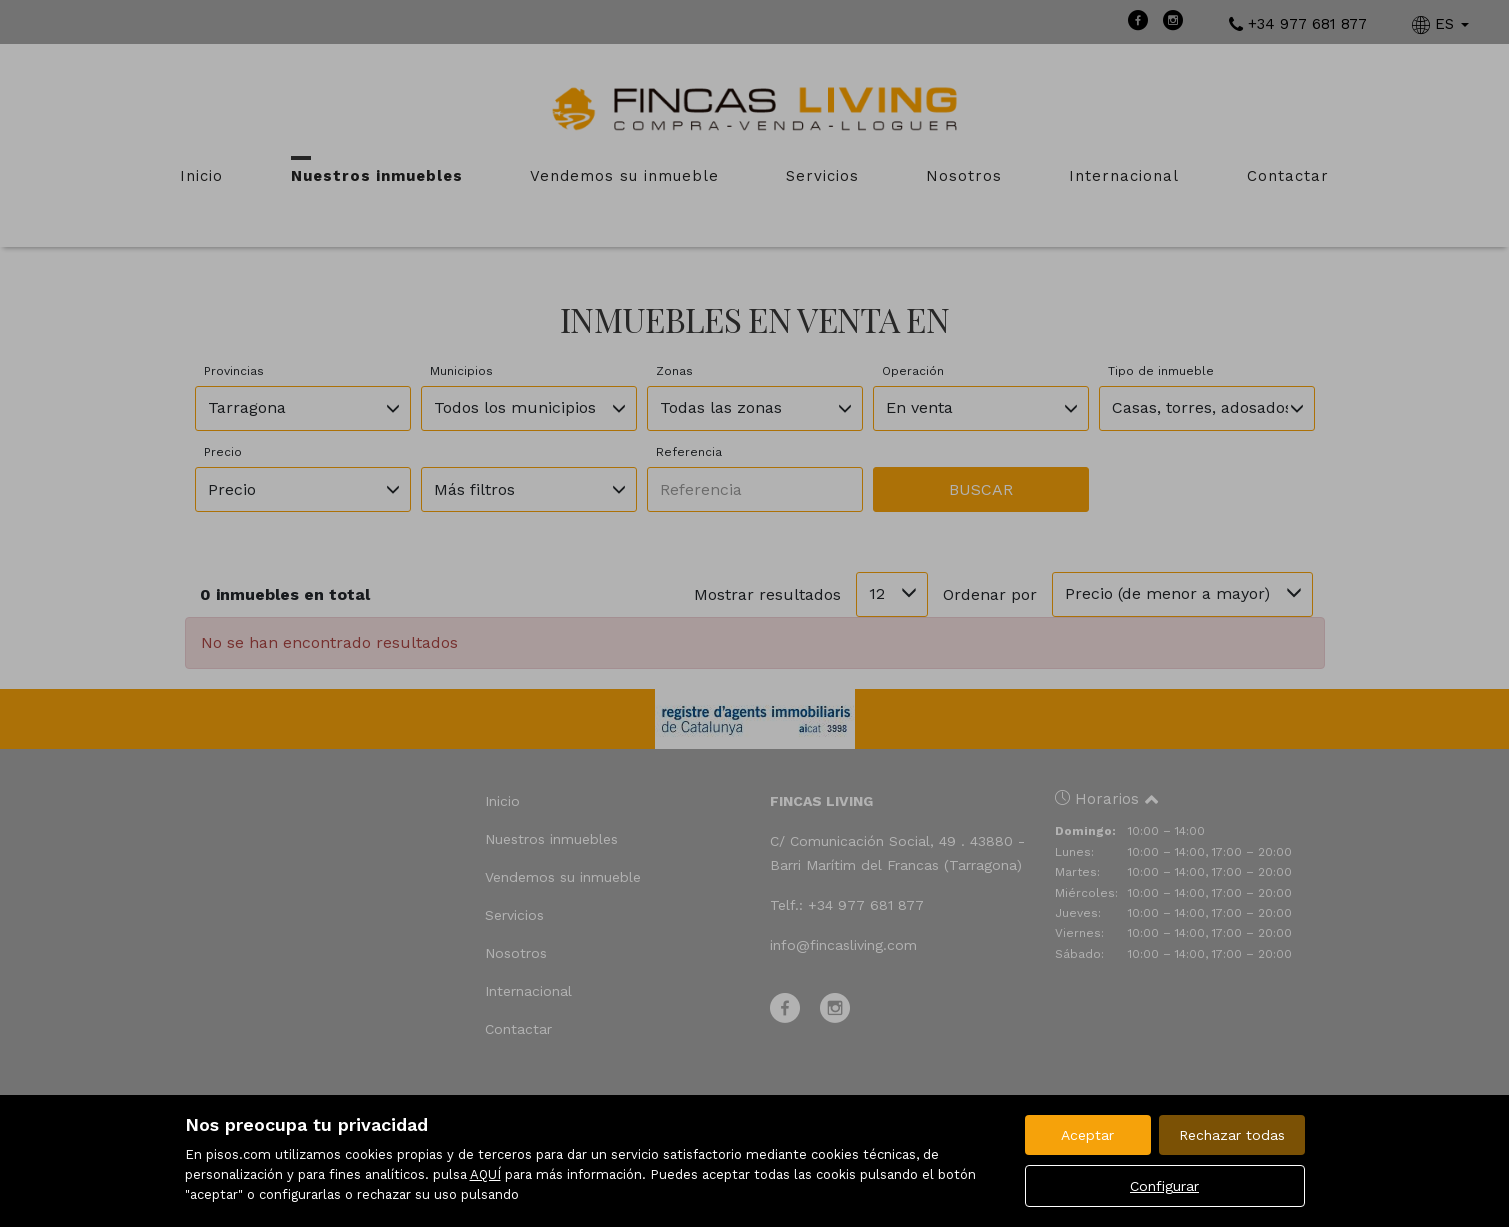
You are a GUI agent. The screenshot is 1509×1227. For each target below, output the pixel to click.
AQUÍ (485, 1174)
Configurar (1164, 1186)
